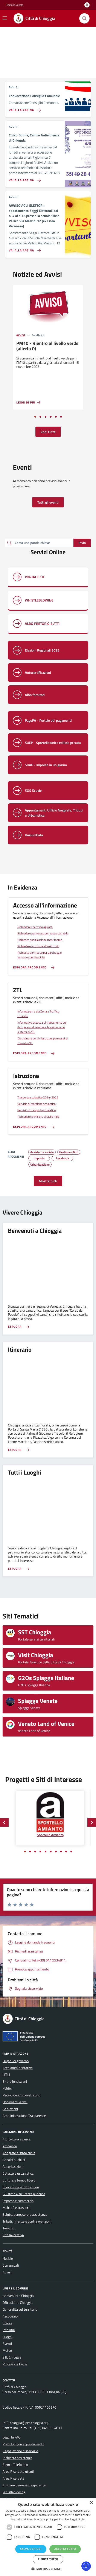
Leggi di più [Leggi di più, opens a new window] (77, 2519)
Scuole (7, 2323)
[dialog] (48, 2537)
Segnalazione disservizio (20, 2450)
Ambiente (10, 2146)
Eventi (7, 2343)
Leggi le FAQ (12, 2437)
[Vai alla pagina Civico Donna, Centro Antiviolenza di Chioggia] (26, 180)
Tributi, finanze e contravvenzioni (27, 2221)
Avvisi (20, 335)
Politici (7, 2088)
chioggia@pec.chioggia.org (29, 2422)
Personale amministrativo (21, 2095)
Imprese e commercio (18, 2200)
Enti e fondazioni (15, 2081)
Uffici (6, 2074)
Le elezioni (10, 2108)
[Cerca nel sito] (84, 18)
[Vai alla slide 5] (56, 417)
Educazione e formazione (21, 2187)
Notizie (8, 2258)
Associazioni (11, 2316)
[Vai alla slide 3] (45, 417)
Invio (82, 542)
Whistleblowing (14, 2492)
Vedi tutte (48, 431)
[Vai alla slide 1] (35, 417)
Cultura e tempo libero (19, 2180)
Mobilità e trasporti (16, 2207)
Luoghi (7, 2336)
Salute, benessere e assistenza (25, 2214)
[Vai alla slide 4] (51, 417)
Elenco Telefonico (15, 2464)
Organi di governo (16, 2060)
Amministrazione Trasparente (24, 2115)
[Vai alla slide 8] (61, 1851)
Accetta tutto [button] (65, 2549)
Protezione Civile (15, 2364)
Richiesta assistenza (17, 2457)
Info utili (9, 2329)
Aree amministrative (18, 2067)
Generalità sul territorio (20, 2309)
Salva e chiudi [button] (30, 2549)
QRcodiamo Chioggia (17, 2302)
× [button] (91, 2502)
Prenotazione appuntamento (23, 2444)
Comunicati (11, 2265)
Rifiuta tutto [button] (48, 2559)
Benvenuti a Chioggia (18, 2295)
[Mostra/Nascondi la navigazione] (4, 18)
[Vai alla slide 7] (56, 1851)
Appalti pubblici (14, 2159)
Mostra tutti (48, 1181)
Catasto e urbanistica (18, 2173)
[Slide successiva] (91, 1822)
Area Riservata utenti (18, 2471)
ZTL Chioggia (12, 2357)
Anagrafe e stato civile (19, 2152)
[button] (48, 2569)
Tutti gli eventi (48, 502)
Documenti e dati (15, 2102)
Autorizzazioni (13, 2166)
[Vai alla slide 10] (71, 1851)
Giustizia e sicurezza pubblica (24, 2193)
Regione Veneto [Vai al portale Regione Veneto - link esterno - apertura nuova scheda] (14, 5)
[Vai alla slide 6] (61, 417)
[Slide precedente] (4, 1822)
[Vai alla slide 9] (66, 1851)
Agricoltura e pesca (16, 2139)
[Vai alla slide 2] (40, 417)
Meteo (7, 2350)
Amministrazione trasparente (24, 2485)
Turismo (8, 2228)
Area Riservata (13, 2478)
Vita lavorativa (13, 2235)
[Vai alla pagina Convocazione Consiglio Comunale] (26, 110)
